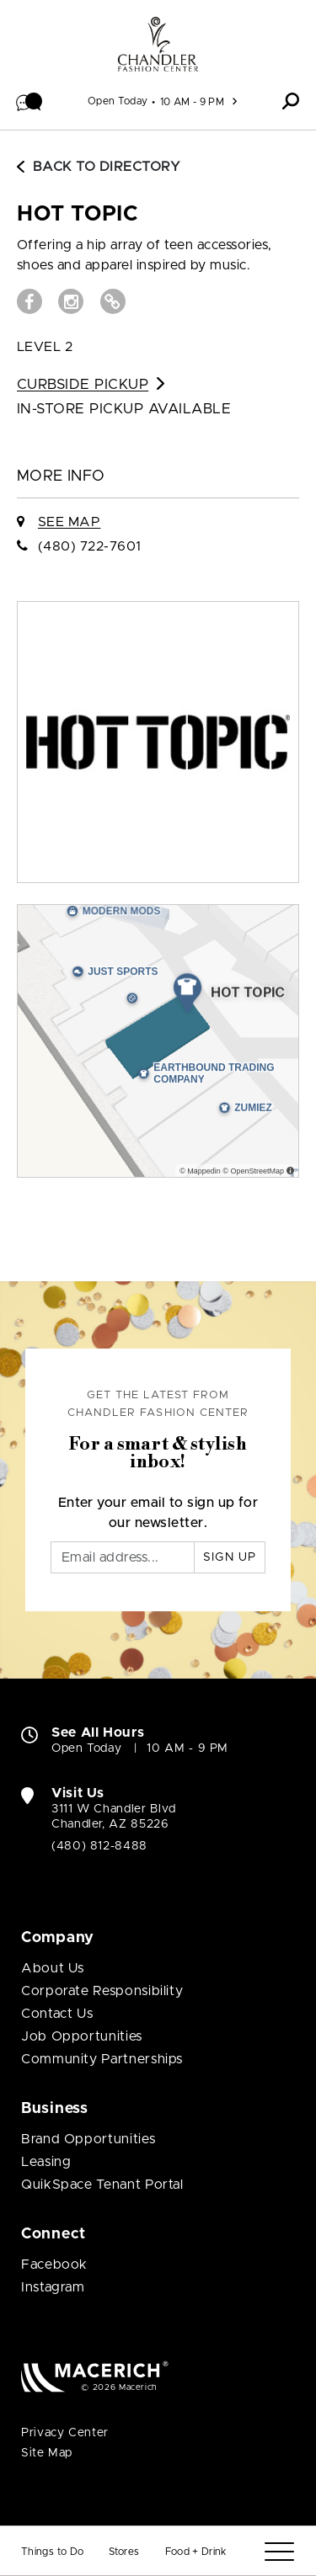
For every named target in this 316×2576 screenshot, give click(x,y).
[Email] (123, 1557)
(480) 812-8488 (99, 1846)
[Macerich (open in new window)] (95, 2376)
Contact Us (57, 2013)
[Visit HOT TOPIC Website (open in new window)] (113, 301)
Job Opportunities (81, 2036)
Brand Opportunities (88, 2139)
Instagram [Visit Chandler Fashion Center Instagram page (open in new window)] (53, 2287)
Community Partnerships (102, 2059)
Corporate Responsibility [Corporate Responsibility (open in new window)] (102, 1991)
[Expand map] (158, 1041)
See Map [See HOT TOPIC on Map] (69, 522)
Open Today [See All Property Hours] (118, 101)
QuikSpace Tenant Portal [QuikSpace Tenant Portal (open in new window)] (102, 2184)
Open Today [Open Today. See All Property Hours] (86, 1748)
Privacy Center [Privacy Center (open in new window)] (65, 2433)
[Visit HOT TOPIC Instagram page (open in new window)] (70, 301)
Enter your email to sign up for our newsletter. (158, 1513)
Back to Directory (98, 166)
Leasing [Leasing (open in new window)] (46, 2162)
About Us (52, 1968)
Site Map (46, 2453)
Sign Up (229, 1557)
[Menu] (279, 2552)
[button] (29, 101)
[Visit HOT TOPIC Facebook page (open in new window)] (29, 301)
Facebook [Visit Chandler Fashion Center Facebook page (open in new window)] (54, 2264)
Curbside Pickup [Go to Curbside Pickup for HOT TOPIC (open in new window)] (90, 384)
